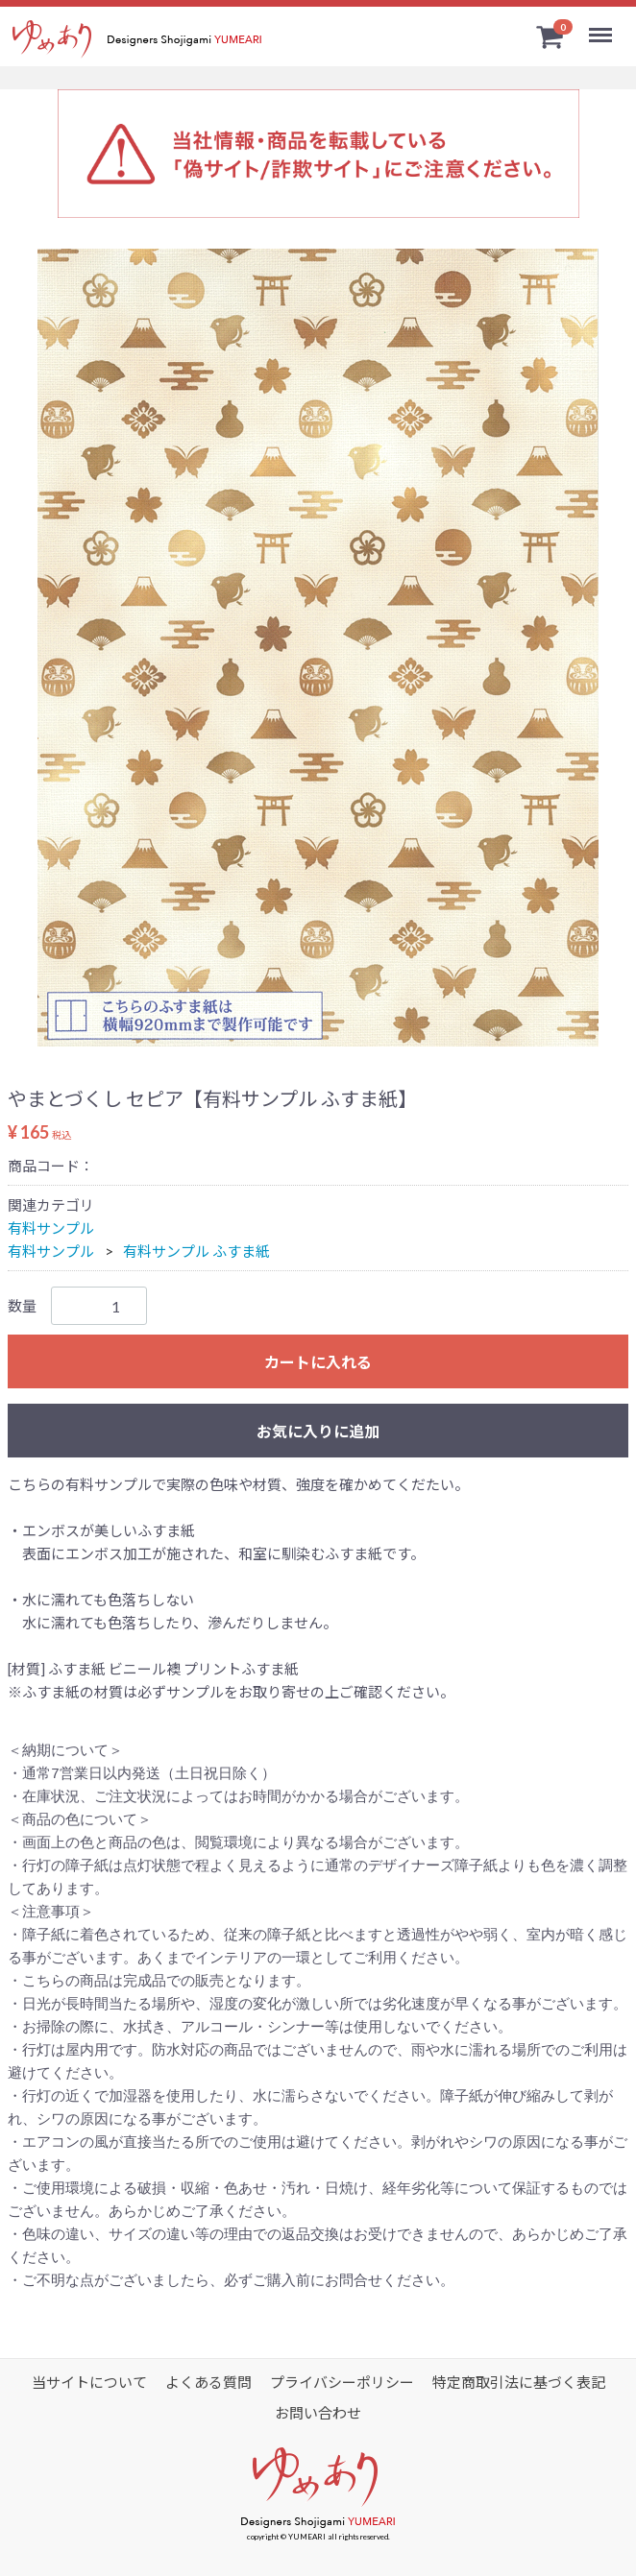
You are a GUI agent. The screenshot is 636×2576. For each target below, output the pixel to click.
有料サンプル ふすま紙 (196, 1251)
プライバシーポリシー (342, 2382)
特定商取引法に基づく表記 (518, 2382)
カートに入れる (318, 1362)
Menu (603, 26)
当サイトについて (89, 2382)
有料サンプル (51, 1228)
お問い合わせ (318, 2412)
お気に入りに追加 (318, 1431)
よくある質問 (208, 2382)
